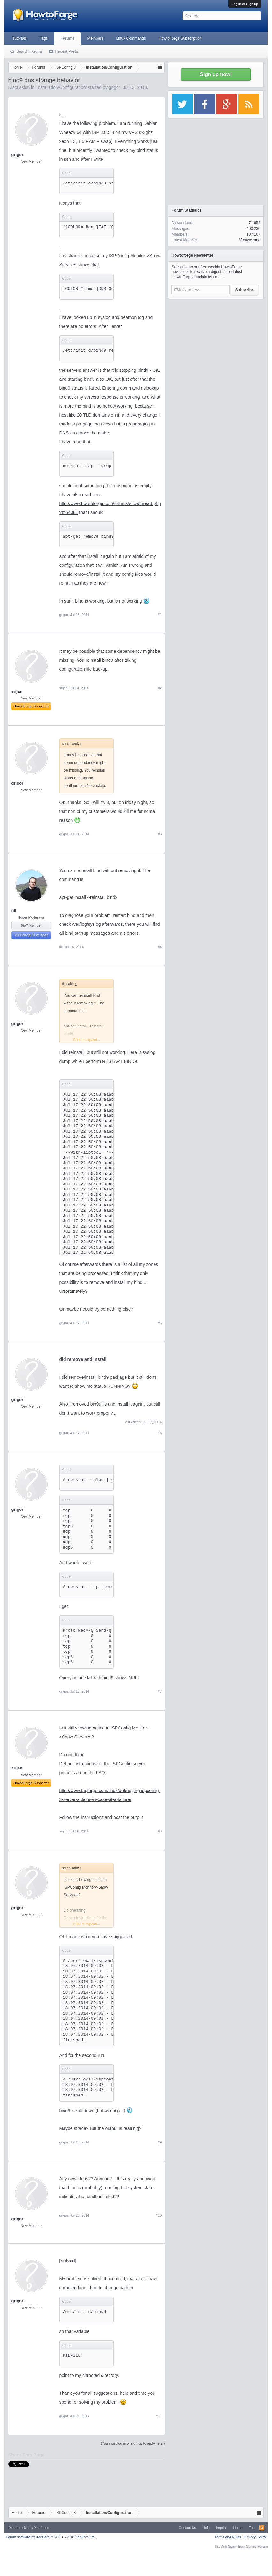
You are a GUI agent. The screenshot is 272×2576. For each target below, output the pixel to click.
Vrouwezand (249, 240)
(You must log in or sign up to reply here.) (133, 2443)
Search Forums (30, 51)
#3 (160, 834)
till (13, 910)
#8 (160, 1831)
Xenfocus (41, 2528)
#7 (160, 1691)
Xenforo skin (19, 2528)
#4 (160, 947)
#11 (159, 2416)
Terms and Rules (228, 2537)
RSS (261, 2527)
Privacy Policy (255, 2537)
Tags (44, 38)
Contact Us (187, 2528)
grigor (114, 87)
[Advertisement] (216, 342)
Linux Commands (131, 38)
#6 (160, 1433)
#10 (159, 2215)
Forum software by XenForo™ (51, 2537)
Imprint (221, 2528)
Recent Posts (66, 51)
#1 (160, 615)
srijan (63, 688)
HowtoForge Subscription (180, 38)
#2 (160, 688)
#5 (160, 1323)
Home (237, 2528)
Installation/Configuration (61, 87)
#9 (160, 2142)
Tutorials (19, 38)
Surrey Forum (257, 2546)
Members (95, 38)
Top (252, 2528)
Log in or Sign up (244, 4)
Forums (67, 38)
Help (206, 2528)
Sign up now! (216, 74)
